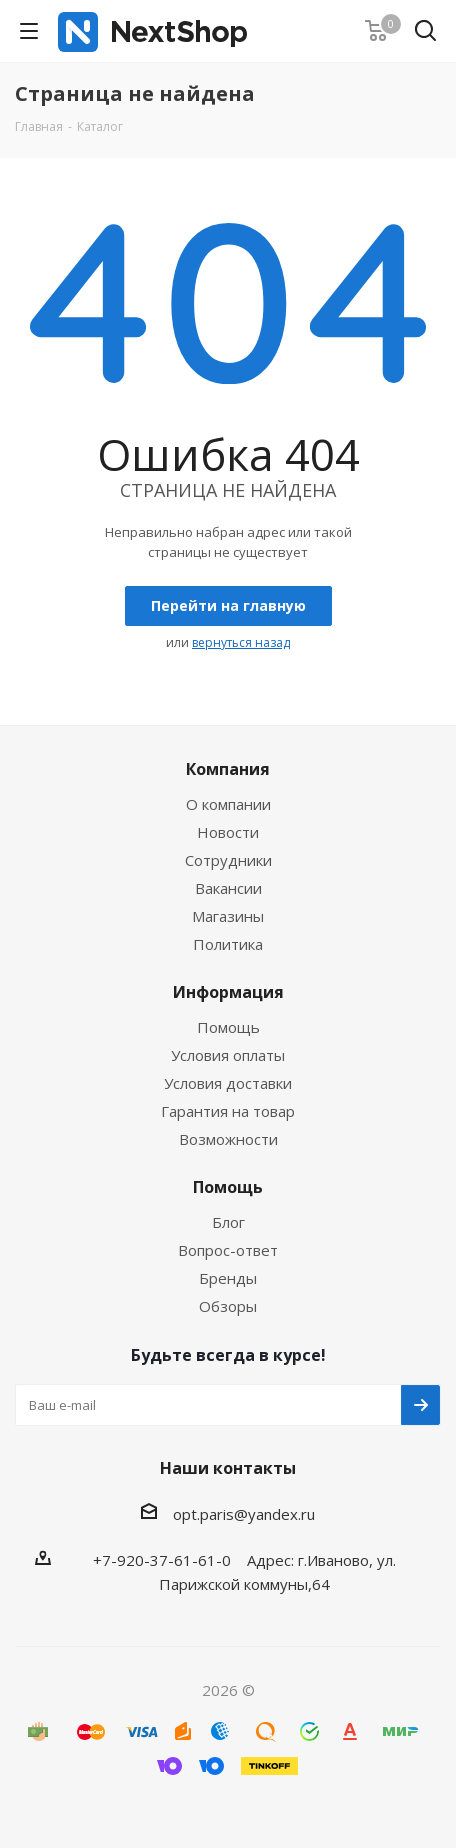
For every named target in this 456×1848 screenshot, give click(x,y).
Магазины (228, 916)
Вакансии (228, 888)
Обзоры (228, 1306)
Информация (228, 992)
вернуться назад (241, 642)
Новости (228, 832)
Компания (228, 769)
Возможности (228, 1139)
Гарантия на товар (228, 1111)
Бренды (228, 1278)
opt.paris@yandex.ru (244, 1514)
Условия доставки (228, 1083)
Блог (228, 1222)
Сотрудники (228, 860)
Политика (228, 944)
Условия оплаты (228, 1055)
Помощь (228, 1027)
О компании (228, 804)
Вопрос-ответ (228, 1250)
